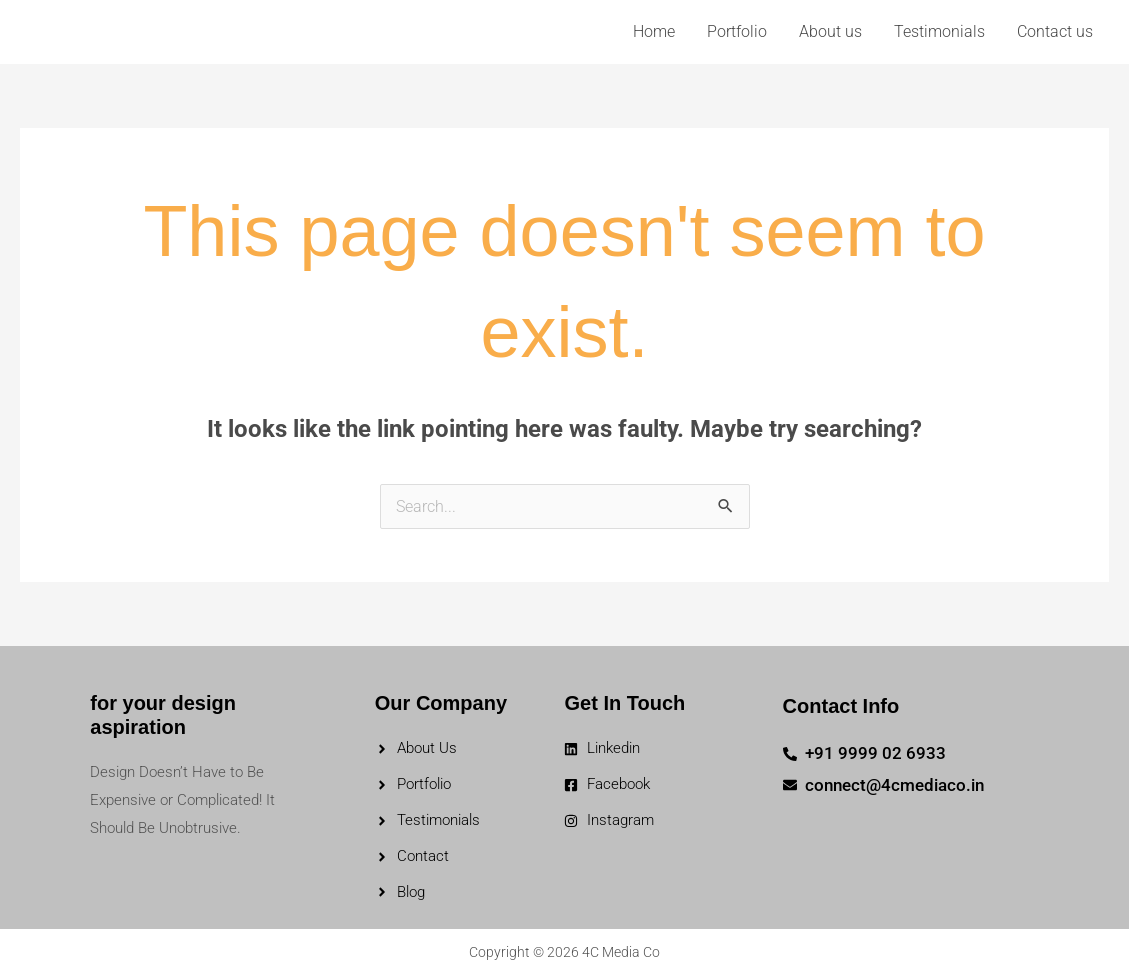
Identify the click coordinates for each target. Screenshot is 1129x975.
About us (830, 31)
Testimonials (939, 31)
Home (654, 31)
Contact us (1055, 31)
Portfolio (737, 31)
